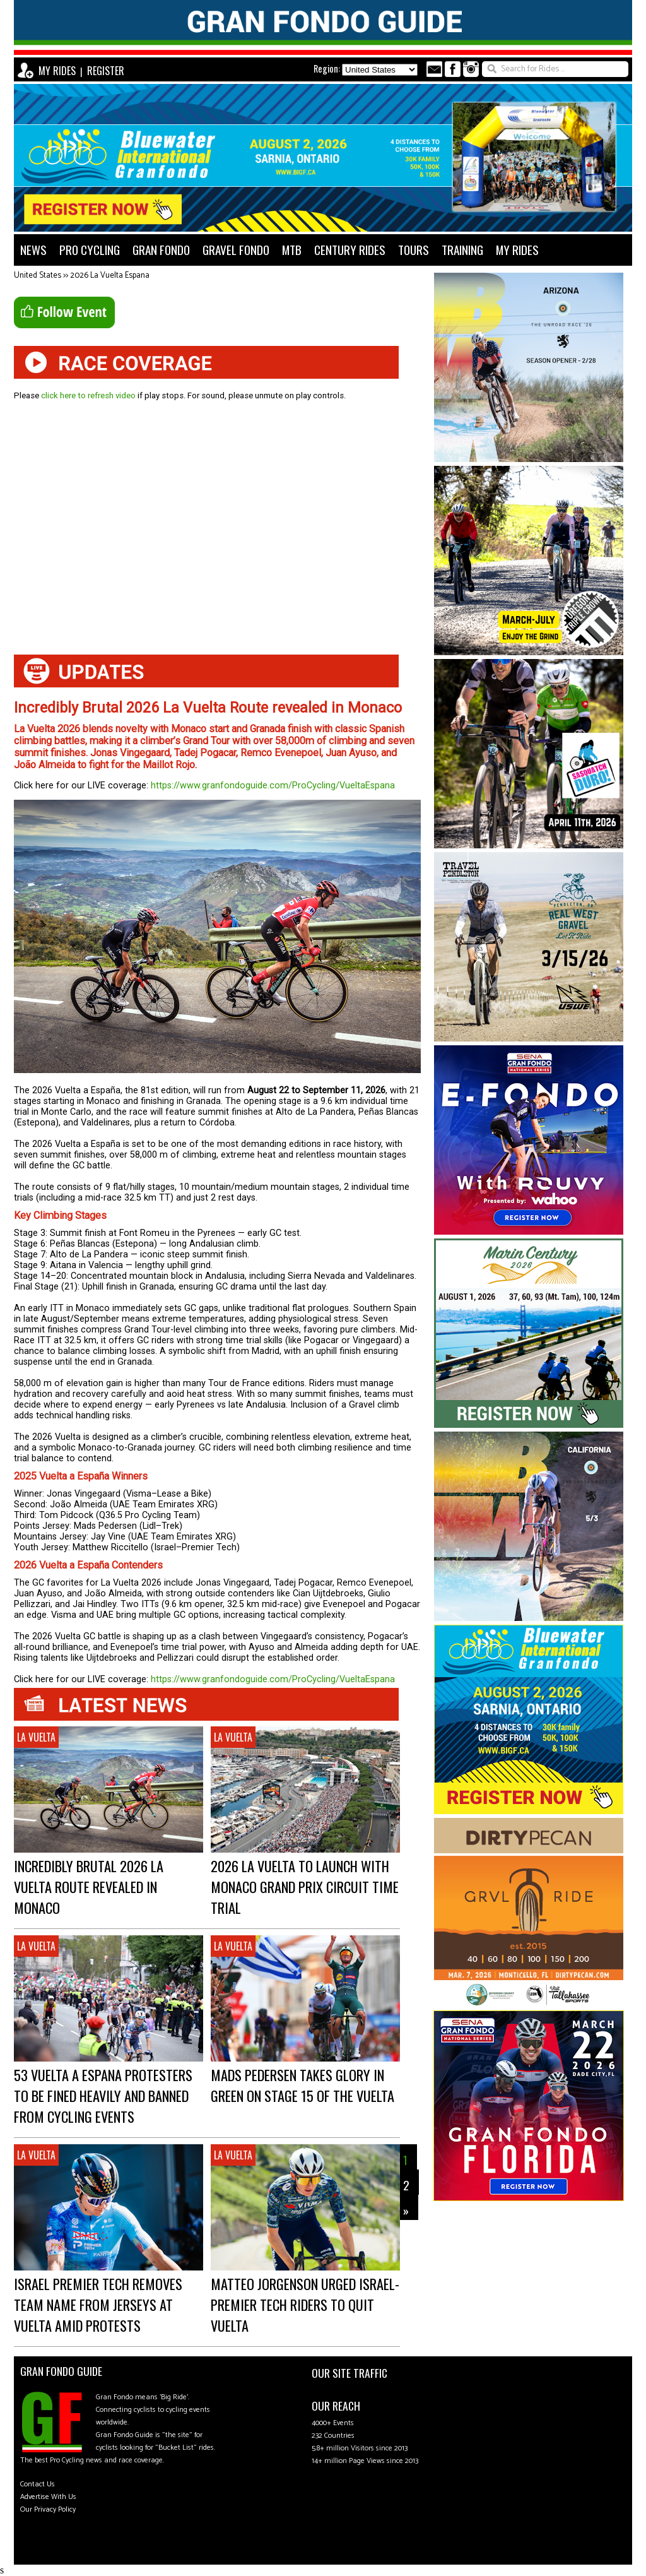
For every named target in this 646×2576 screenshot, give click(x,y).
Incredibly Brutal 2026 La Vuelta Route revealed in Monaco (88, 1886)
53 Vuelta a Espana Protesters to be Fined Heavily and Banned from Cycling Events (103, 2095)
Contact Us (37, 2484)
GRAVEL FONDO (236, 249)
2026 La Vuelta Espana (110, 275)
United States (37, 275)
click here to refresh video (88, 395)
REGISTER (105, 70)
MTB (292, 249)
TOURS (413, 249)
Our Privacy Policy (48, 2509)
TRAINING (462, 249)
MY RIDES (57, 70)
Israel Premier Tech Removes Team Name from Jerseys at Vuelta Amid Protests (98, 2304)
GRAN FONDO (161, 249)
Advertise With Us (48, 2497)
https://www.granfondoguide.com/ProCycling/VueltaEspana (273, 785)
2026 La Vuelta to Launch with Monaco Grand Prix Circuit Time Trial (305, 1886)
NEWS (33, 249)
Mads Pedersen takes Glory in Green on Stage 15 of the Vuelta (302, 2085)
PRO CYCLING (89, 249)
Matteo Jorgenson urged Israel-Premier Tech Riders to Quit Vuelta (305, 2304)
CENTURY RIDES (349, 249)
